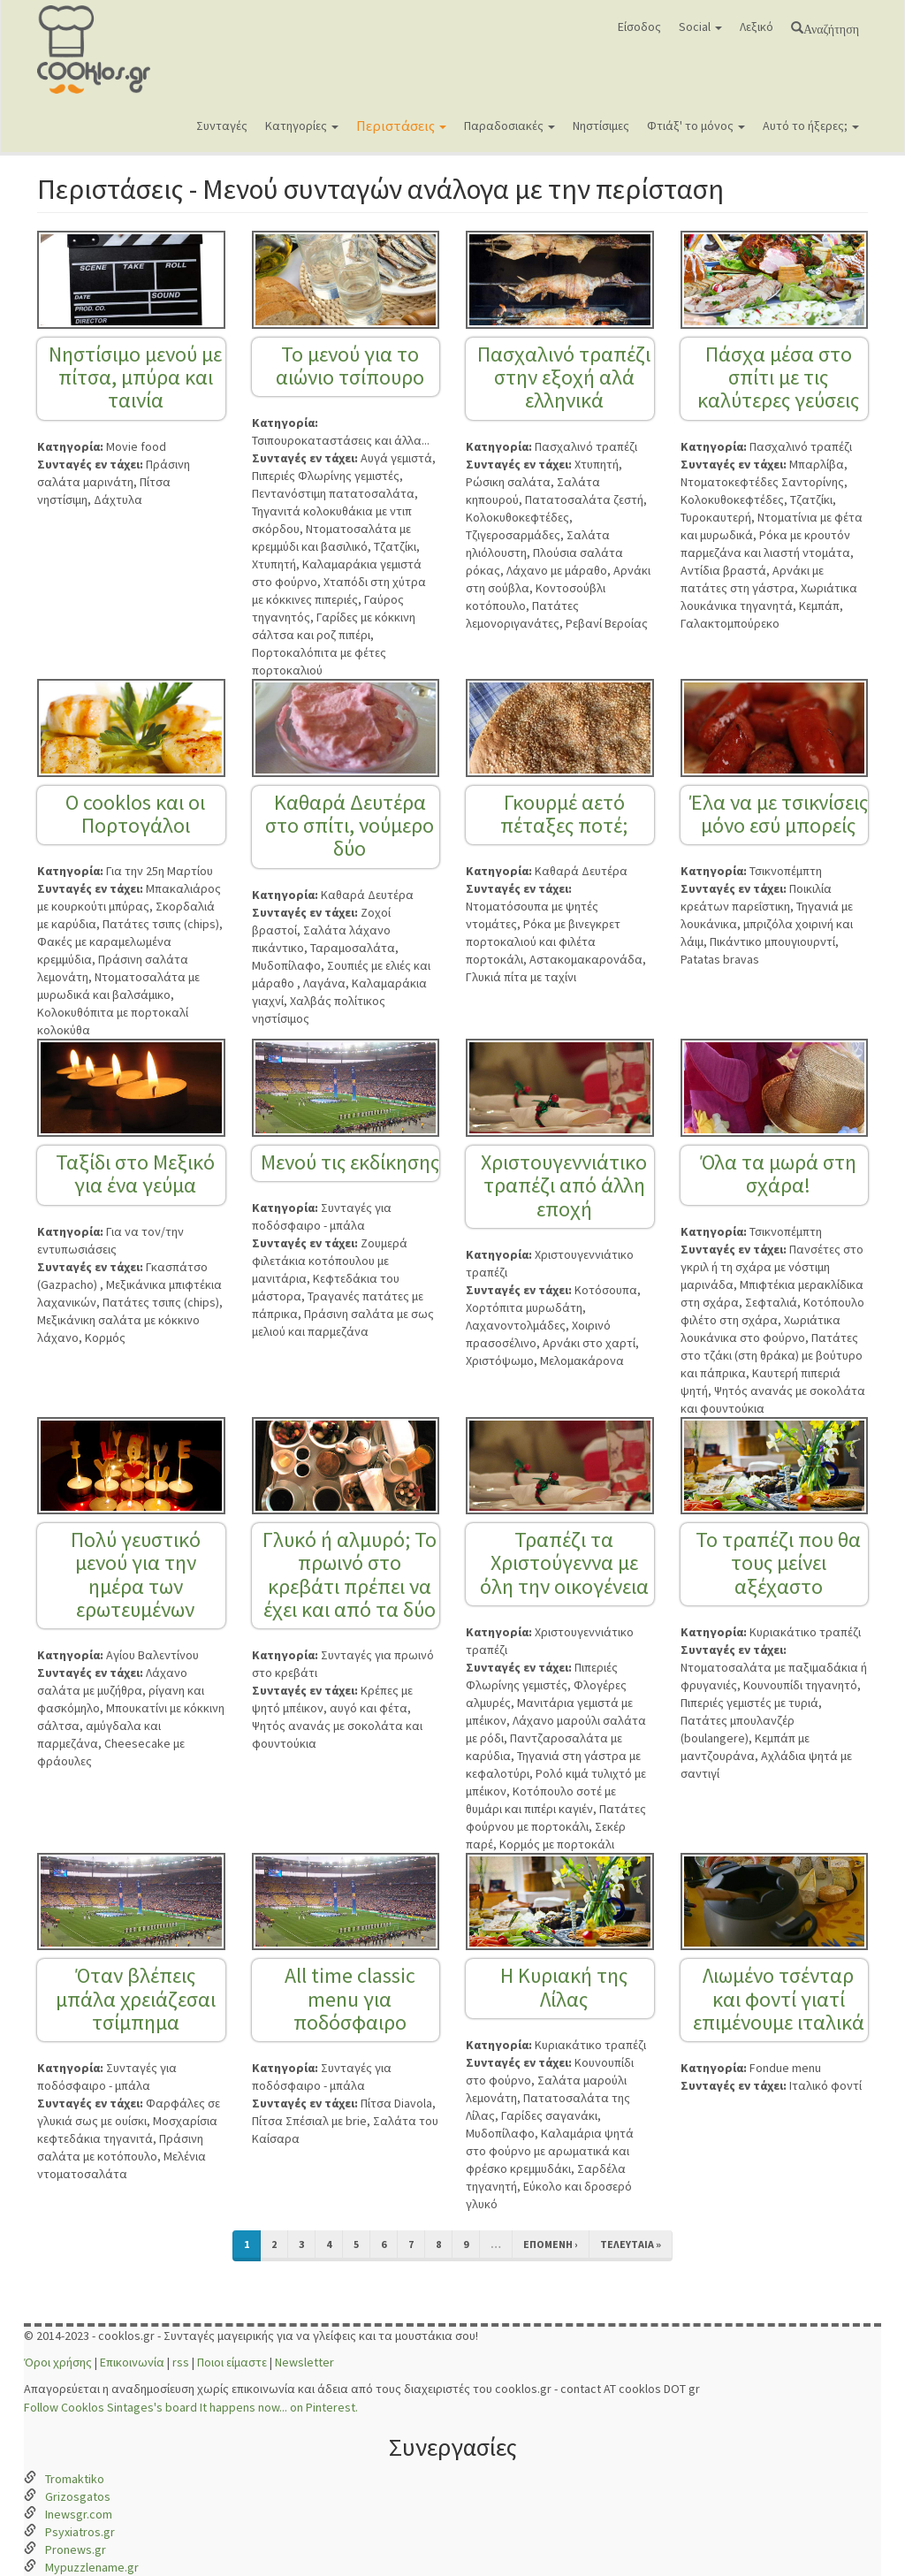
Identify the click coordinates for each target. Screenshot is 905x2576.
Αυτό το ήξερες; (811, 125)
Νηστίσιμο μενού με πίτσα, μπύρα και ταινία (135, 377)
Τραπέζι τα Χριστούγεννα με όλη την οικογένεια (564, 1563)
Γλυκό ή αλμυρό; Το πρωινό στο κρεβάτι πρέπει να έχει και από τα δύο (349, 1574)
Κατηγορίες (301, 125)
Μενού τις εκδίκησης (350, 1162)
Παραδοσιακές (509, 125)
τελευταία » (630, 2244)
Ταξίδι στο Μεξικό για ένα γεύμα (135, 1173)
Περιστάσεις (401, 125)
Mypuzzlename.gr (92, 2567)
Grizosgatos (77, 2496)
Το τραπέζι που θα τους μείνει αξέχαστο (778, 1563)
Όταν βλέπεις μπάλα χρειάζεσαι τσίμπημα (136, 1999)
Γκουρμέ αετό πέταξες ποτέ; (563, 814)
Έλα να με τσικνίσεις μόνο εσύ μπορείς (778, 814)
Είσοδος (639, 26)
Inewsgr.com (78, 2514)
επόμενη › (550, 2244)
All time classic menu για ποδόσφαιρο (350, 1999)
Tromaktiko (74, 2479)
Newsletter (304, 2362)
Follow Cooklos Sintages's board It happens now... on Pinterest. (191, 2407)
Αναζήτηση (831, 27)
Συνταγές (221, 125)
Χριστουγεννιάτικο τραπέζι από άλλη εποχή (564, 1185)
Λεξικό (756, 26)
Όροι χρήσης (58, 2362)
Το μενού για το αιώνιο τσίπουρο (350, 365)
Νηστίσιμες (601, 125)
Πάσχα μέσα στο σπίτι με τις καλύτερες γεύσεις (778, 377)
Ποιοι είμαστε (232, 2362)
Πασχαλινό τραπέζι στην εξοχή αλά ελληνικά (563, 377)
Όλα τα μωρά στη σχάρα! (778, 1173)
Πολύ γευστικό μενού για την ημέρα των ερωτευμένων (136, 1574)
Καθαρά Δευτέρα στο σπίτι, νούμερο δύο (349, 826)
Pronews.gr (75, 2549)
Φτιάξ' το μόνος (696, 125)
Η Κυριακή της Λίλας (563, 1987)
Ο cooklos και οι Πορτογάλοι (135, 814)
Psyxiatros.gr (80, 2532)
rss (180, 2362)
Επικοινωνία (132, 2362)
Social (700, 26)
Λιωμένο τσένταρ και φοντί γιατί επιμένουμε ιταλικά (778, 1999)
